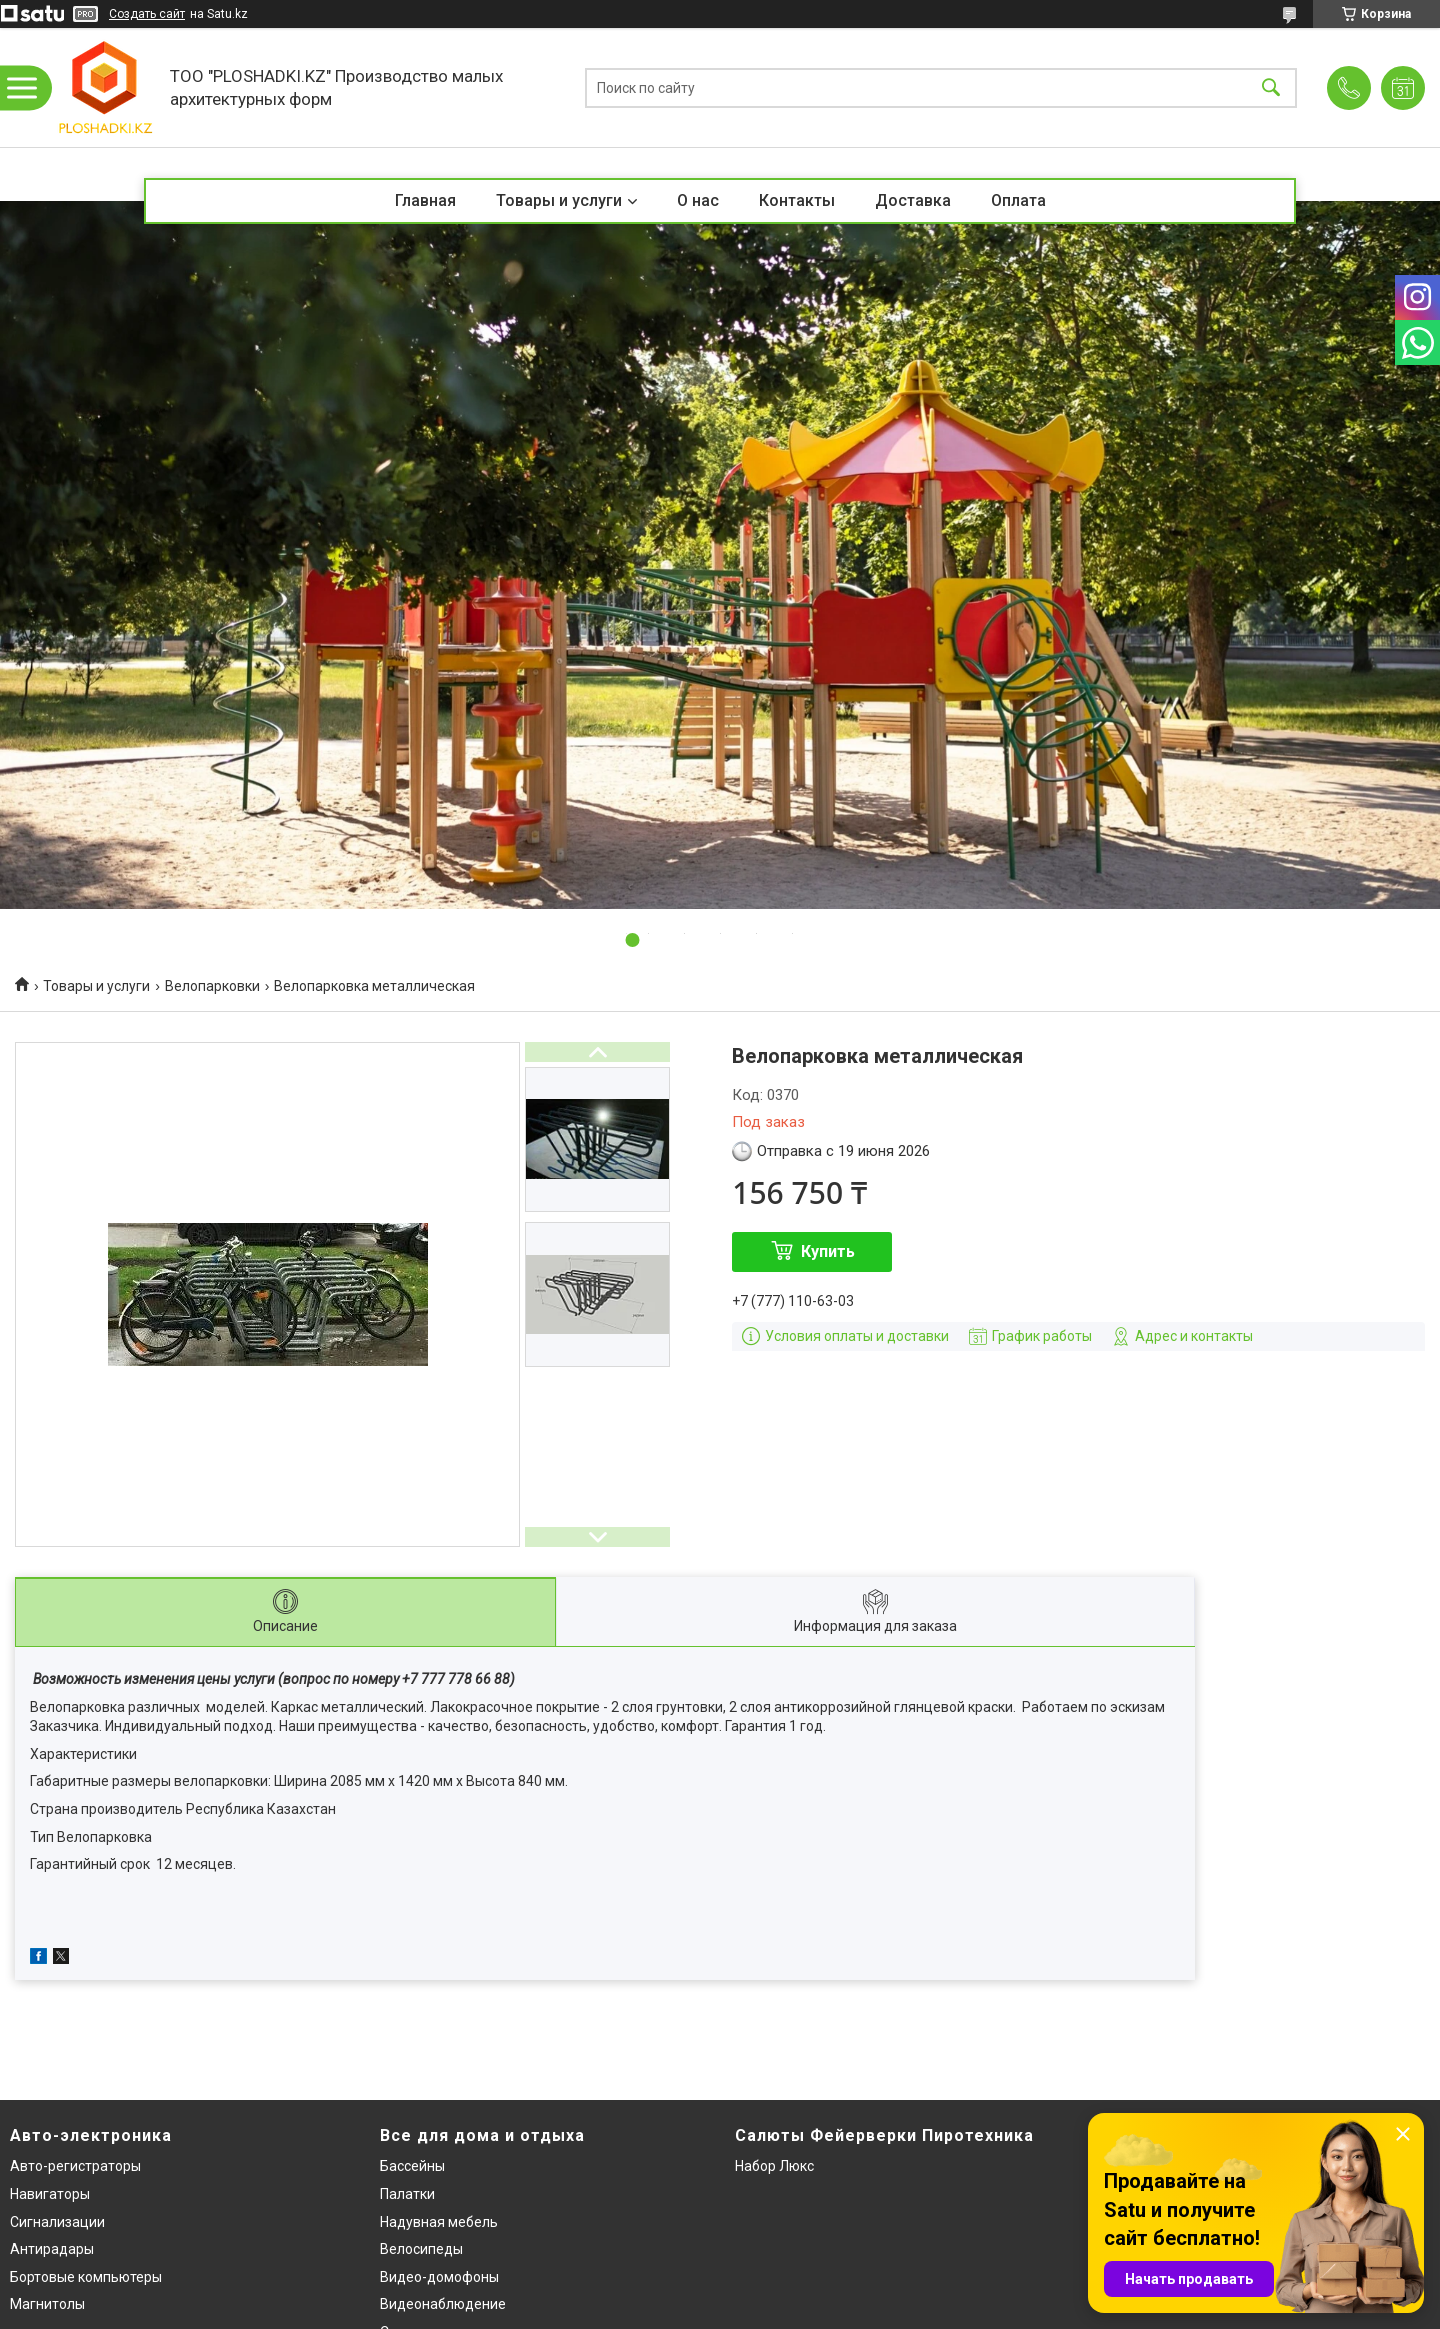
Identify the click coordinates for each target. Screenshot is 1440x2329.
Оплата (1018, 200)
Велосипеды (421, 2249)
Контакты (797, 200)
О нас (698, 200)
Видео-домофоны (439, 2277)
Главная (425, 200)
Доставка (913, 200)
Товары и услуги (559, 200)
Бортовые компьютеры (86, 2277)
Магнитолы (47, 2304)
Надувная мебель (439, 2222)
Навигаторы (50, 2194)
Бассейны (412, 2166)
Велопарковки (212, 986)
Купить (828, 1251)
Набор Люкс (774, 2166)
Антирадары (52, 2249)
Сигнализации (57, 2222)
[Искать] (1271, 87)
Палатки (407, 2194)
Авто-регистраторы (75, 2166)
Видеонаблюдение (443, 2304)
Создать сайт (147, 14)
